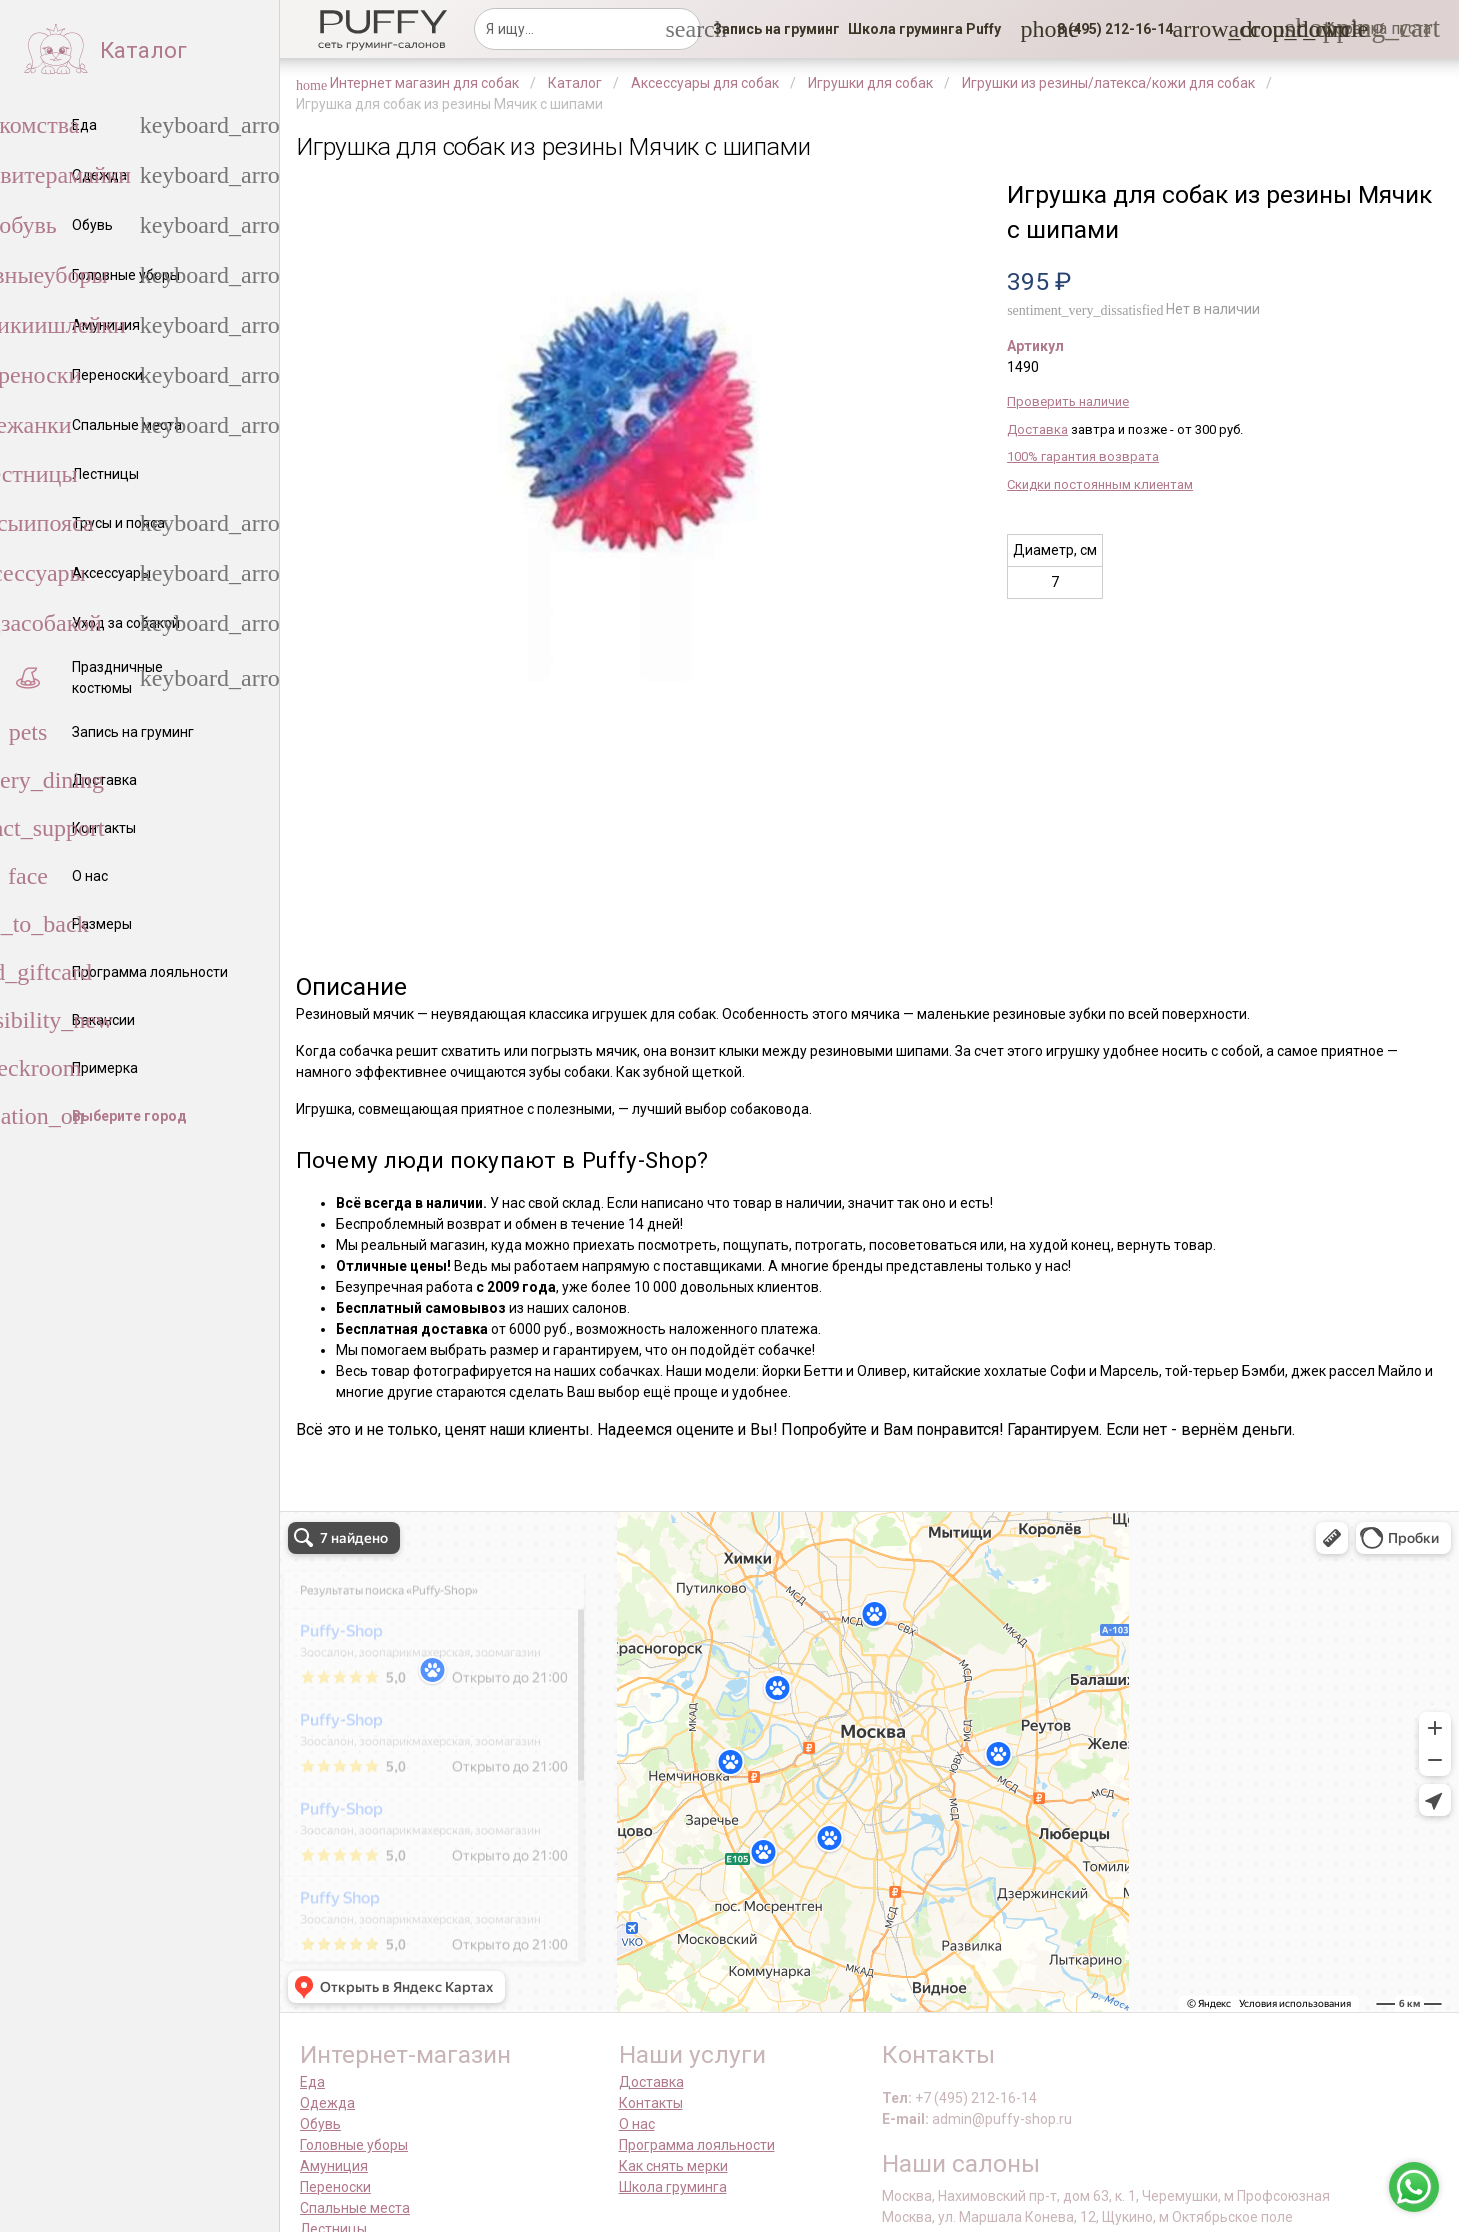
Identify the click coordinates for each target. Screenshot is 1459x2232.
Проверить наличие (1068, 401)
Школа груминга (673, 2187)
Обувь (320, 2124)
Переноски (335, 2187)
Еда (312, 2082)
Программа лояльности (697, 2145)
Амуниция (334, 2166)
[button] (1109, 29)
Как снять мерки (673, 2166)
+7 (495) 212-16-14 (976, 2098)
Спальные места (355, 2208)
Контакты (651, 2103)
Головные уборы (354, 2145)
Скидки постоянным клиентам (1100, 484)
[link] (776, 29)
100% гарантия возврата (1083, 456)
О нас (637, 2124)
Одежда (327, 2103)
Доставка (1037, 429)
